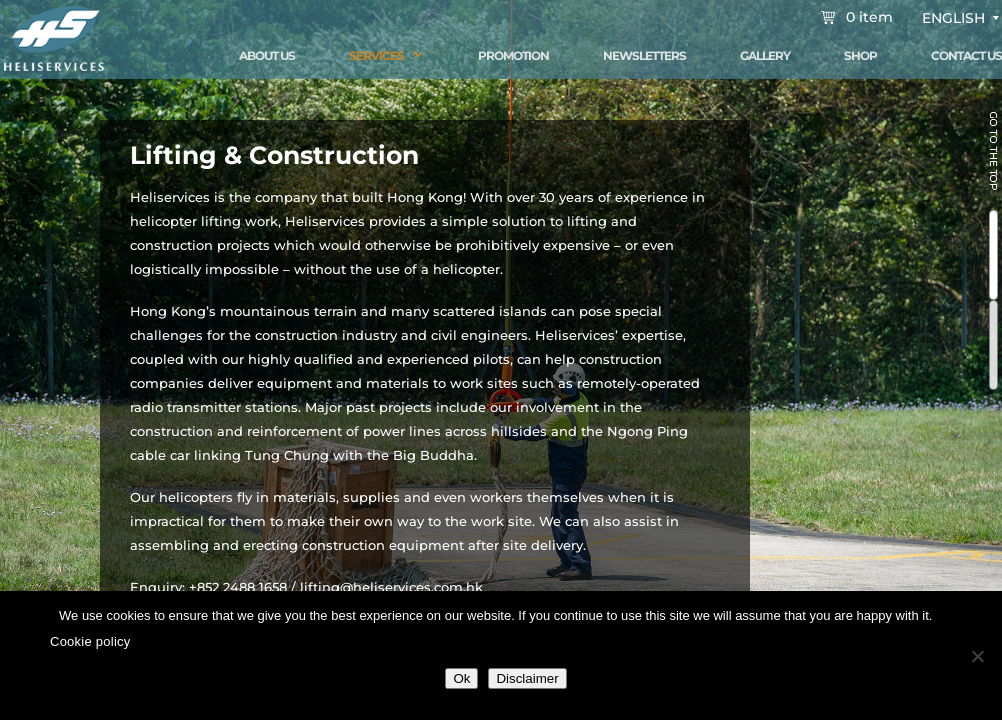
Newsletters (644, 55)
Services (376, 55)
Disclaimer (527, 678)
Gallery (765, 55)
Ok (461, 678)
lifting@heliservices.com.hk (391, 587)
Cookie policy (90, 641)
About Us (267, 55)
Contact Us (966, 55)
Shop (860, 55)
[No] (977, 656)
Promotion (513, 55)
